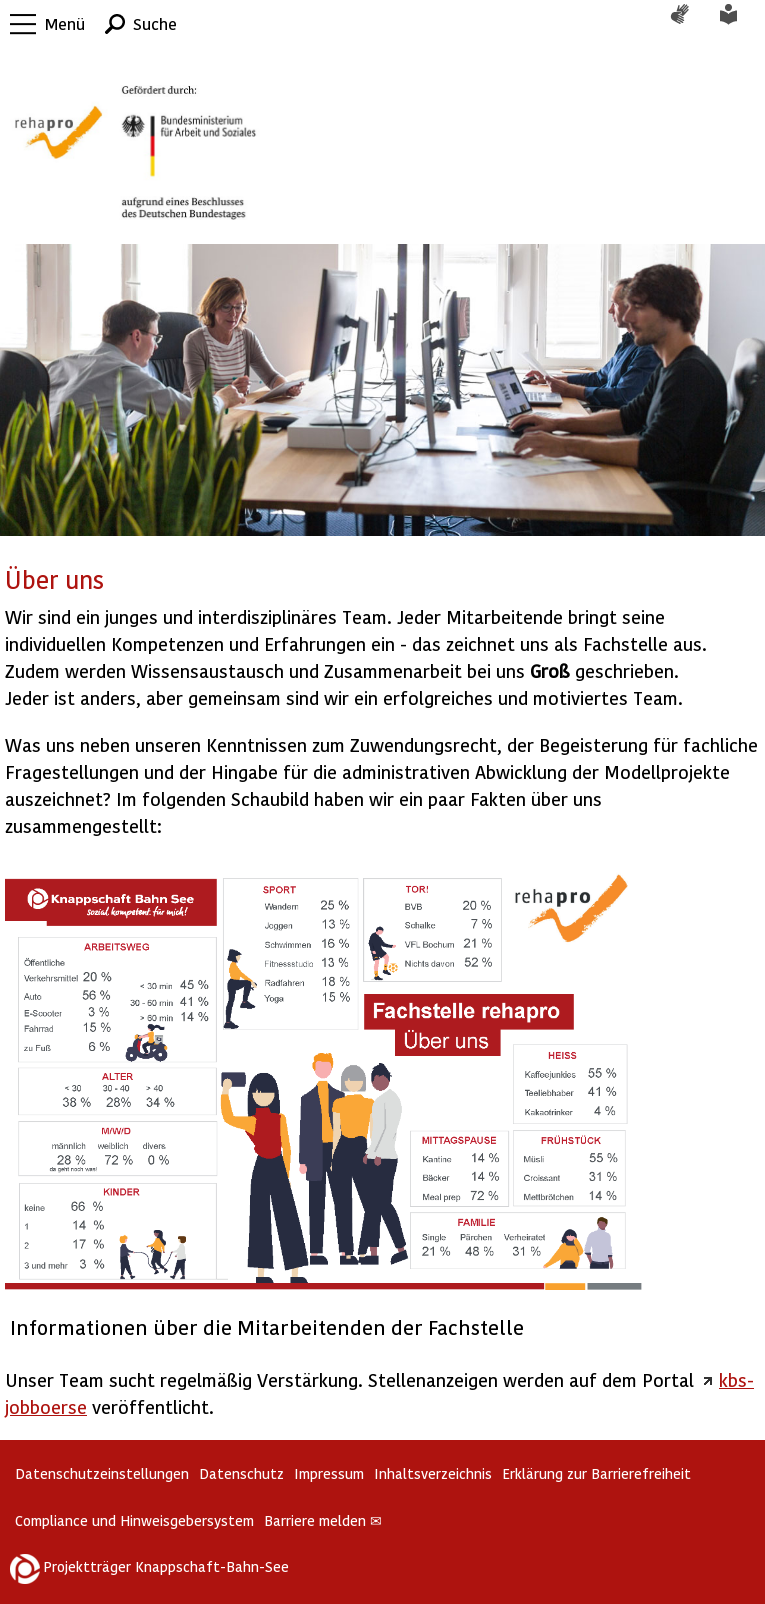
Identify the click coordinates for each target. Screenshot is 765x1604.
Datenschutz (241, 1473)
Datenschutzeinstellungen (102, 1473)
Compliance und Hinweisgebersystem (134, 1520)
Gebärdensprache (690, 24)
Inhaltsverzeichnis (433, 1473)
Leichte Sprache (740, 24)
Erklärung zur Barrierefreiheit (596, 1473)
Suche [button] (155, 23)
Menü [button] (65, 23)
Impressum (329, 1473)
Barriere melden (323, 1520)
